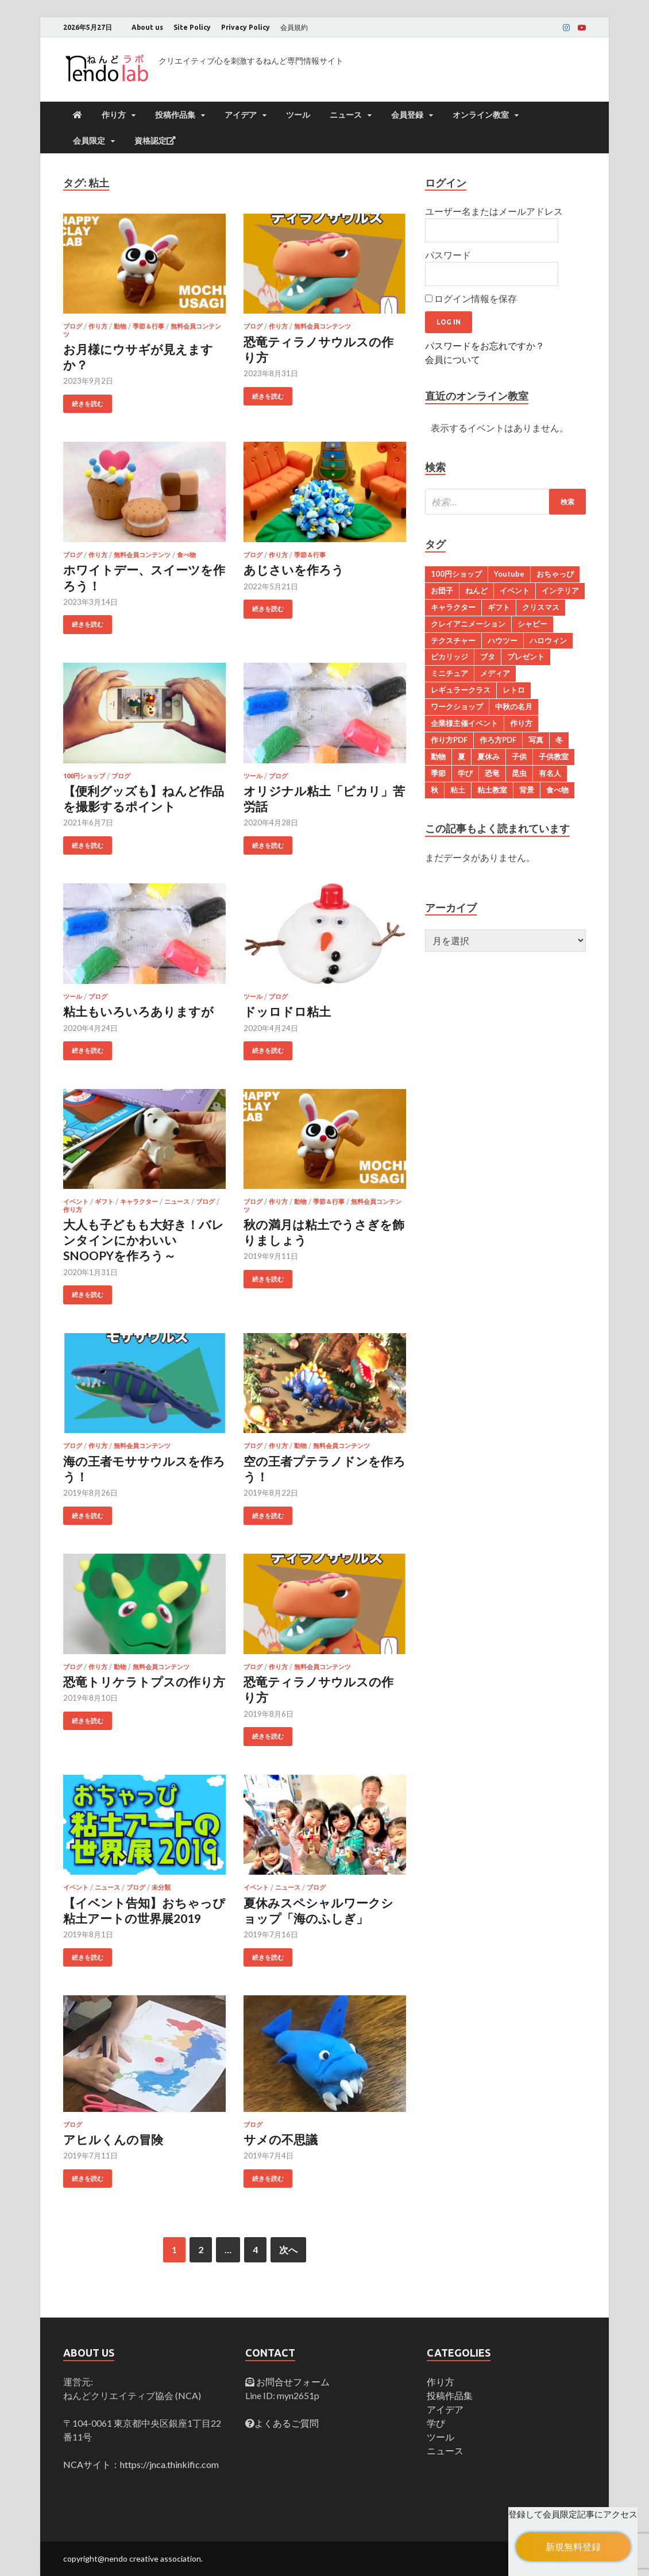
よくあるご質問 (286, 2422)
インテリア (560, 590)
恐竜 (492, 773)
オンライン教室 (481, 114)
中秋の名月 (513, 706)
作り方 (114, 114)
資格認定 (155, 140)
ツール (298, 114)
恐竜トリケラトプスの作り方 (144, 1681)
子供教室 (554, 756)
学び (465, 773)
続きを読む (87, 403)
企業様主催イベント (464, 723)
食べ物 (186, 554)
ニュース (346, 114)
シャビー (532, 623)
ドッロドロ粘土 (287, 1011)
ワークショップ (457, 706)
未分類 (161, 1887)
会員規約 (294, 27)
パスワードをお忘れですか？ (484, 345)
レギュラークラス (460, 689)
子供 (519, 756)
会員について (452, 359)
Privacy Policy (245, 27)
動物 (120, 326)
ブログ (72, 326)
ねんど (476, 590)
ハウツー (502, 640)
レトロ (514, 689)
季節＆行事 (148, 326)
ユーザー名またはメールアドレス (494, 211)
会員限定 (89, 140)
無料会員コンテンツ (322, 326)
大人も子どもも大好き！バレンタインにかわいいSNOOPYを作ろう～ (143, 1240)
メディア (495, 673)
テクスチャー (453, 640)
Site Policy (192, 27)
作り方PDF (449, 739)
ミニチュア (449, 673)
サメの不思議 (281, 2139)
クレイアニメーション (468, 623)
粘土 (457, 789)
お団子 (442, 590)
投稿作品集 (175, 114)
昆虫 (519, 773)
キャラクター (139, 1201)
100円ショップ (84, 776)
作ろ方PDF (498, 739)
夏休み (488, 756)
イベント (75, 1201)
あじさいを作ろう (294, 569)
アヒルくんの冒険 (113, 2139)
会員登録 (407, 114)
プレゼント (525, 656)
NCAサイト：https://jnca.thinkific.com (141, 2464)
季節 (438, 773)
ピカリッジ (449, 656)
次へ (288, 2249)
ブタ (487, 656)
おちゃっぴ (555, 573)
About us (147, 27)
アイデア (241, 114)
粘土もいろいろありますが (138, 1011)
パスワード (448, 254)
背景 (526, 789)
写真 (535, 739)
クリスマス (540, 607)
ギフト (104, 1201)
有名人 (550, 773)
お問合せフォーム (292, 2381)
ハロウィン (548, 640)
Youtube (509, 573)
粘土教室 (492, 789)
